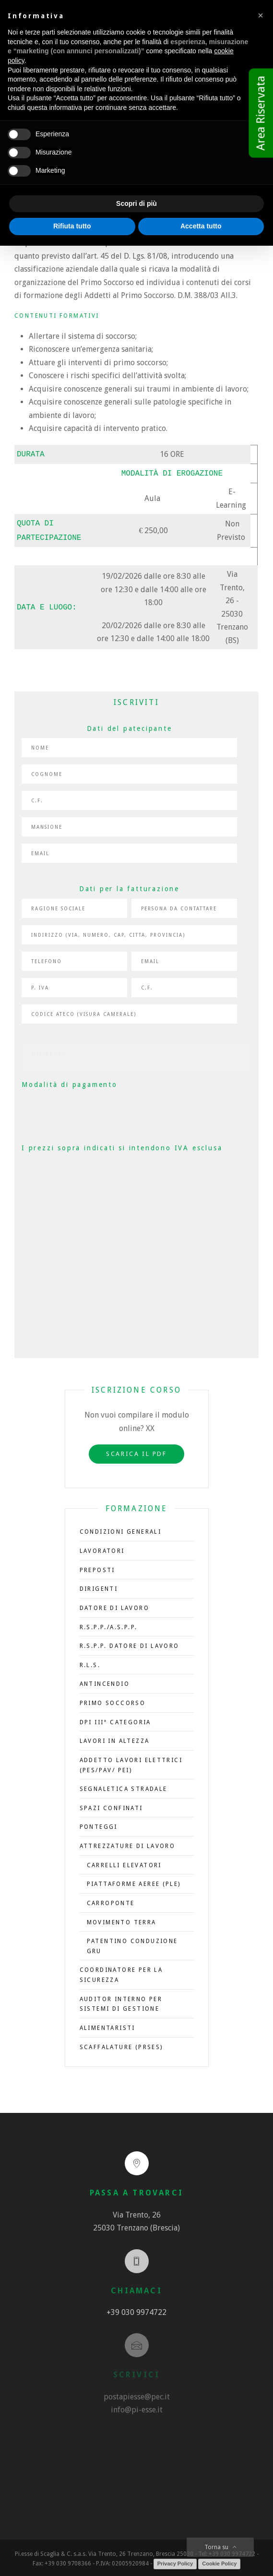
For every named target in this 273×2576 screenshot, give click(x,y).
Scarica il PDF (136, 1451)
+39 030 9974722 (136, 2309)
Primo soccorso (113, 1700)
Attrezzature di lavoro (128, 1843)
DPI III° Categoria (115, 1719)
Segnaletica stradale (123, 1786)
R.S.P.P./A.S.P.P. (109, 1624)
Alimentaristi (107, 2025)
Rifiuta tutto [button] (72, 226)
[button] (260, 15)
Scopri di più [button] (136, 203)
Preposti (97, 1567)
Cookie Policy (219, 2561)
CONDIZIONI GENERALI (121, 1529)
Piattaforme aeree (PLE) (134, 1881)
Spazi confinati (111, 1805)
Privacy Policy (175, 2561)
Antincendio (105, 1681)
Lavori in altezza (115, 1738)
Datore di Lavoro (114, 1605)
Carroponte (111, 1900)
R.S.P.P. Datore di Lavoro (129, 1643)
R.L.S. (90, 1662)
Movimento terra (121, 1919)
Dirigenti (99, 1586)
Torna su (220, 2547)
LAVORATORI (102, 1548)
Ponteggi (99, 1824)
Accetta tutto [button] (201, 226)
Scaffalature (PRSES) (121, 2044)
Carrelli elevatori (124, 1862)
